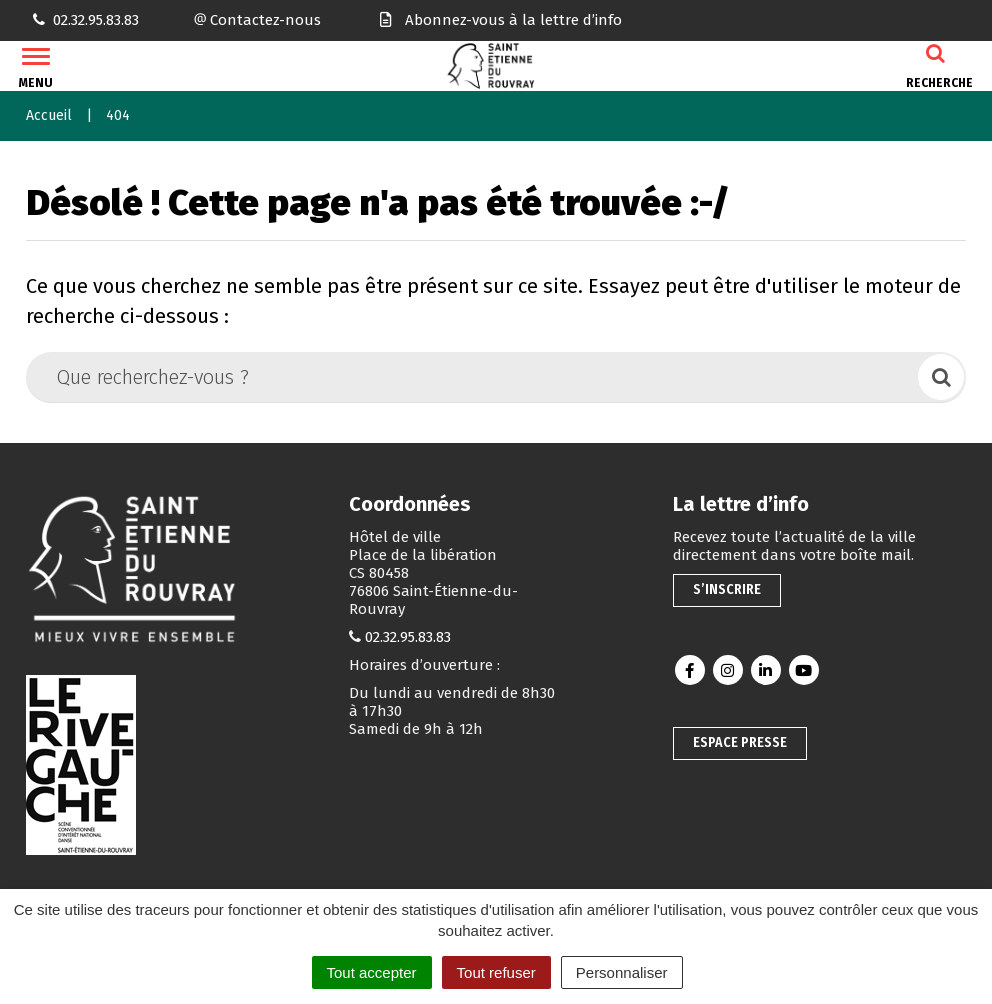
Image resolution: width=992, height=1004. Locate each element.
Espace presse (740, 742)
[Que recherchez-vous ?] (473, 377)
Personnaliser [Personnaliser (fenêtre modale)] (622, 972)
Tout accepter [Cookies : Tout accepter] (372, 972)
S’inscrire (727, 589)
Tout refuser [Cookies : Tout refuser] (496, 972)
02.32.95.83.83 (408, 637)
